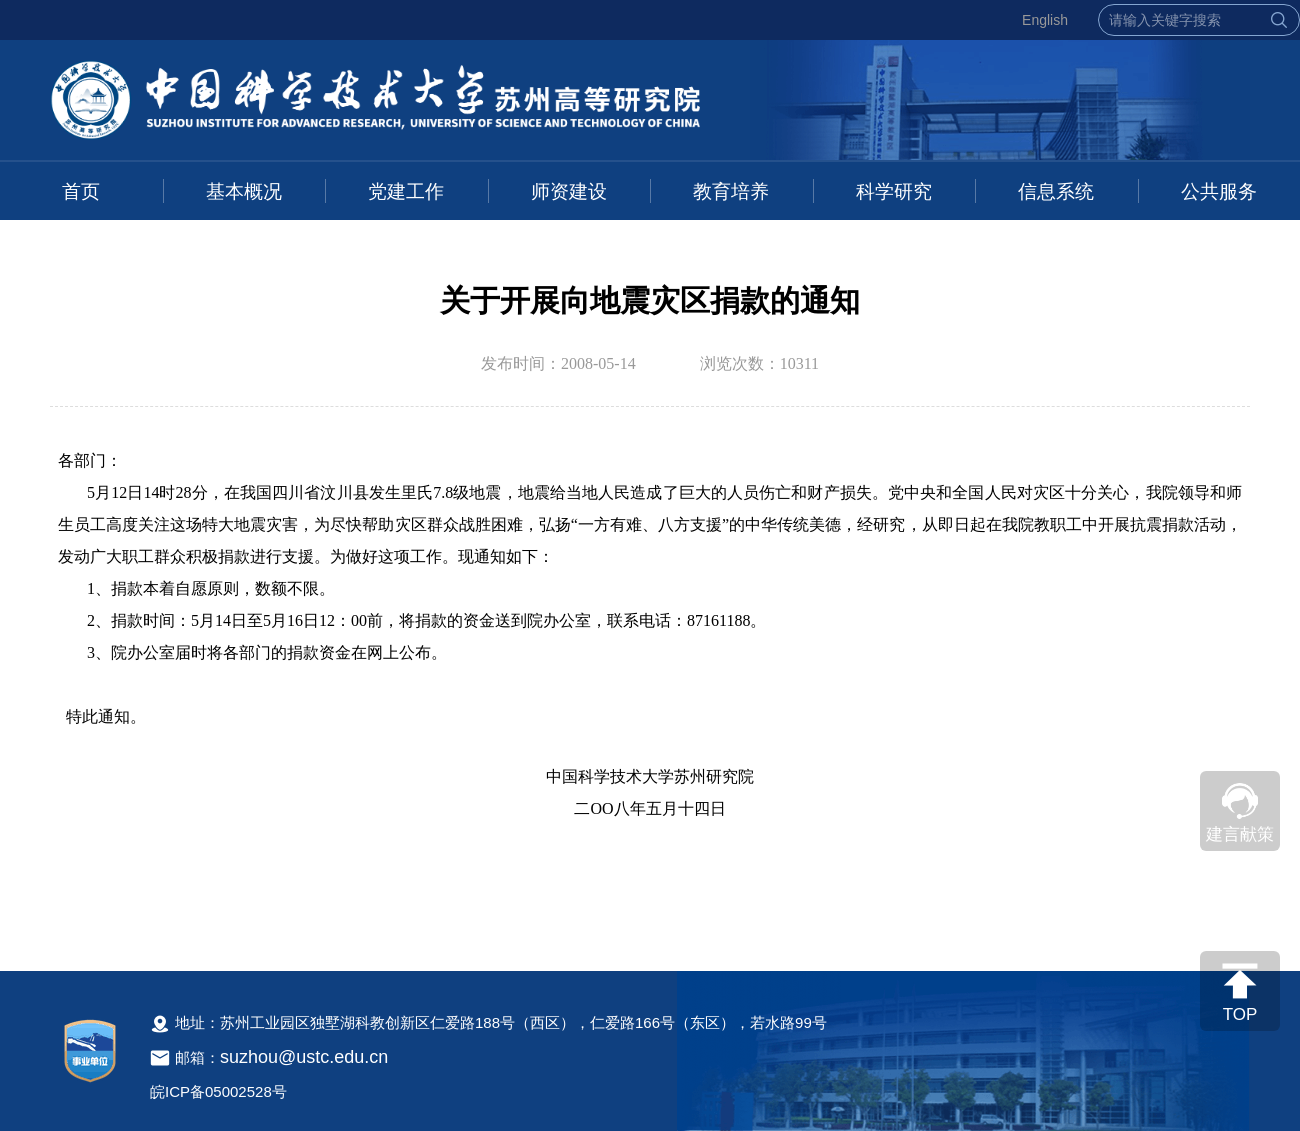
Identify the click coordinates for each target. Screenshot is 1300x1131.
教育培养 (731, 191)
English (1045, 20)
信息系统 (1056, 191)
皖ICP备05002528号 (218, 1091)
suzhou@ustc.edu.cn (304, 1057)
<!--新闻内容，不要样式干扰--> (650, 687)
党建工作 (406, 191)
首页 (81, 191)
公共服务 (1219, 191)
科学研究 (894, 191)
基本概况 (244, 191)
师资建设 (569, 191)
